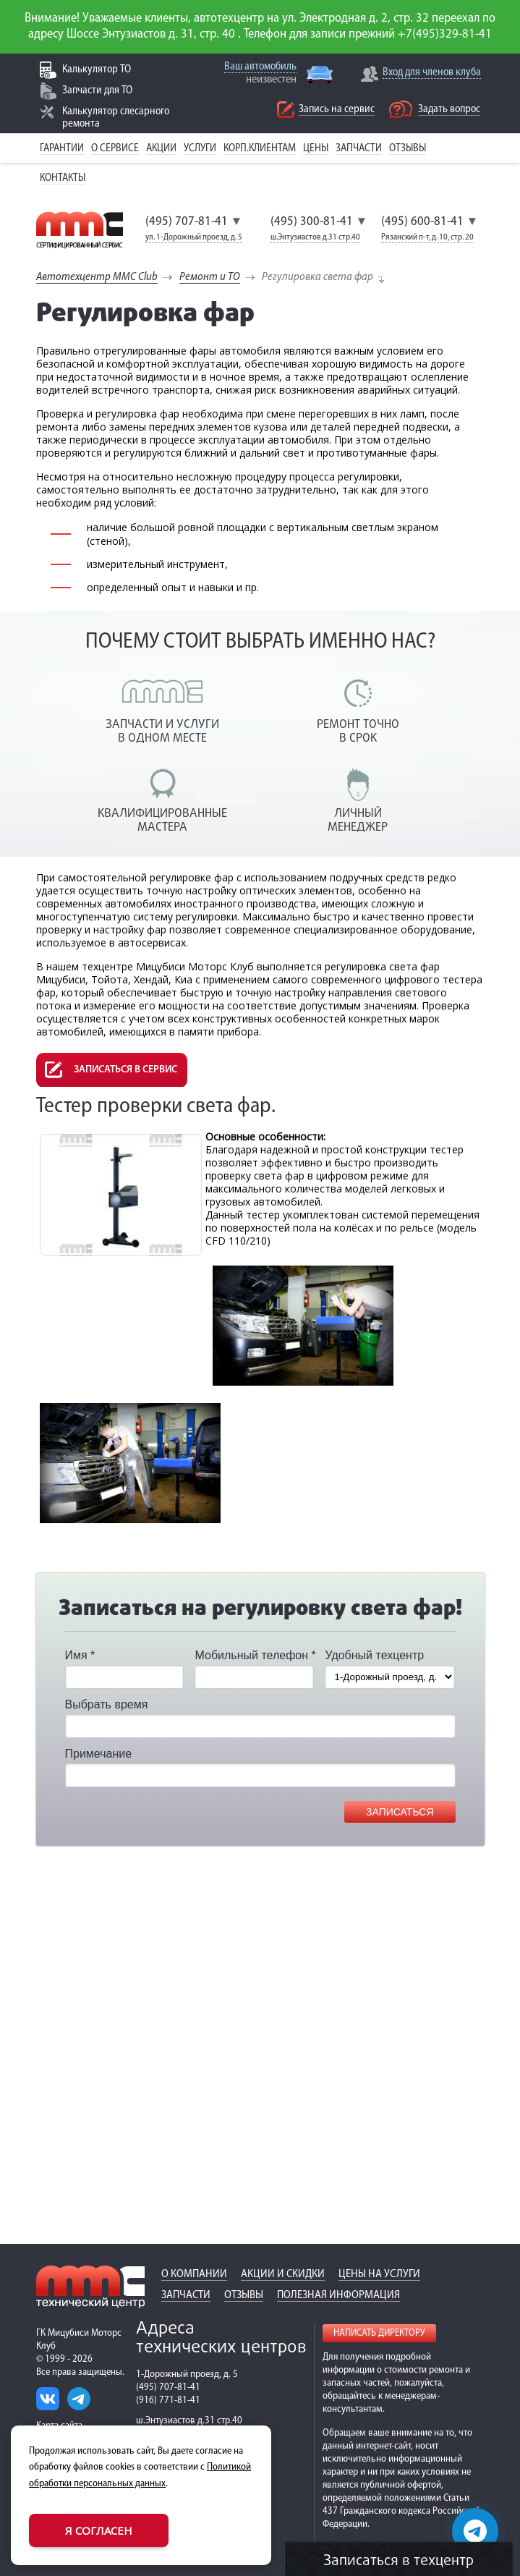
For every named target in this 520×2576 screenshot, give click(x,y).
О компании (194, 2274)
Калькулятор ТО (96, 69)
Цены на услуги (379, 2274)
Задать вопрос (449, 109)
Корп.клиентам (259, 148)
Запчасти (359, 148)
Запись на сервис (337, 109)
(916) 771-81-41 (168, 2400)
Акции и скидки (283, 2274)
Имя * (80, 1655)
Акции (161, 148)
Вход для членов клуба (432, 72)
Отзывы (407, 148)
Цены (315, 148)
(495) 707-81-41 (186, 222)
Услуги (200, 148)
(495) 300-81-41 (311, 222)
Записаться (399, 1812)
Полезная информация (338, 2295)
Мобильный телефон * (255, 1655)
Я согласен (98, 2530)
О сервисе (115, 148)
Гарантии (62, 148)
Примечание (98, 1753)
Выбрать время (106, 1704)
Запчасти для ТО (97, 90)
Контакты (62, 178)
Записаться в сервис (125, 1069)
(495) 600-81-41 (422, 222)
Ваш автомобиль (260, 67)
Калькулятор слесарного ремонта (115, 118)
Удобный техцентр (374, 1655)
